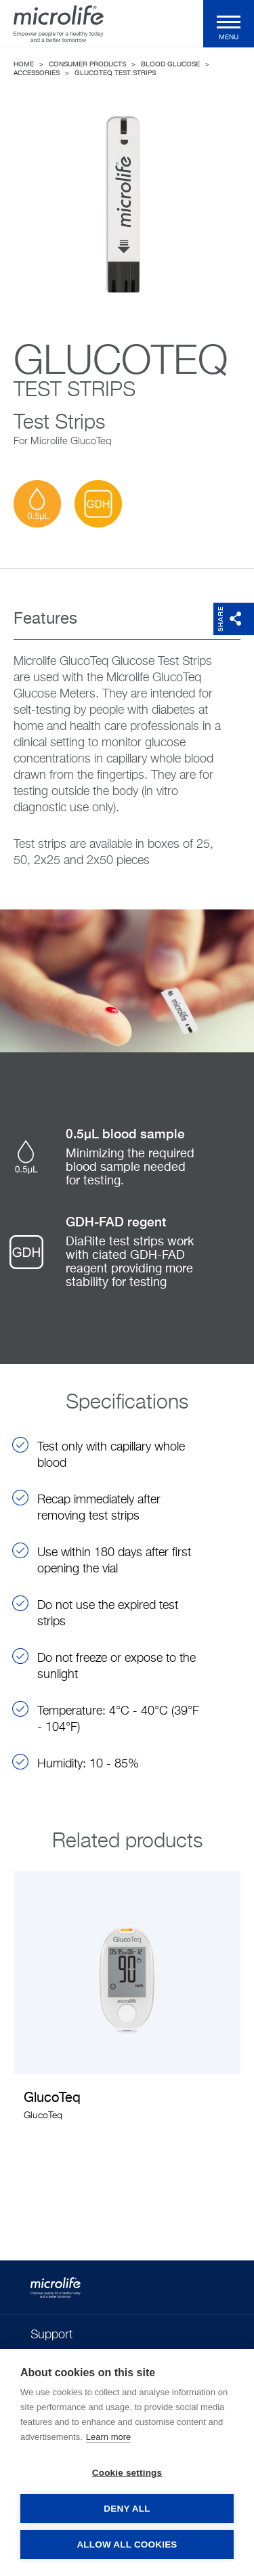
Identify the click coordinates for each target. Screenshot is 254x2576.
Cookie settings (127, 2473)
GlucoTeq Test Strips (115, 73)
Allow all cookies (127, 2544)
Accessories (37, 73)
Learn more (108, 2437)
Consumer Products (87, 64)
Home (24, 64)
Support (51, 2335)
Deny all (127, 2509)
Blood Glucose (170, 64)
